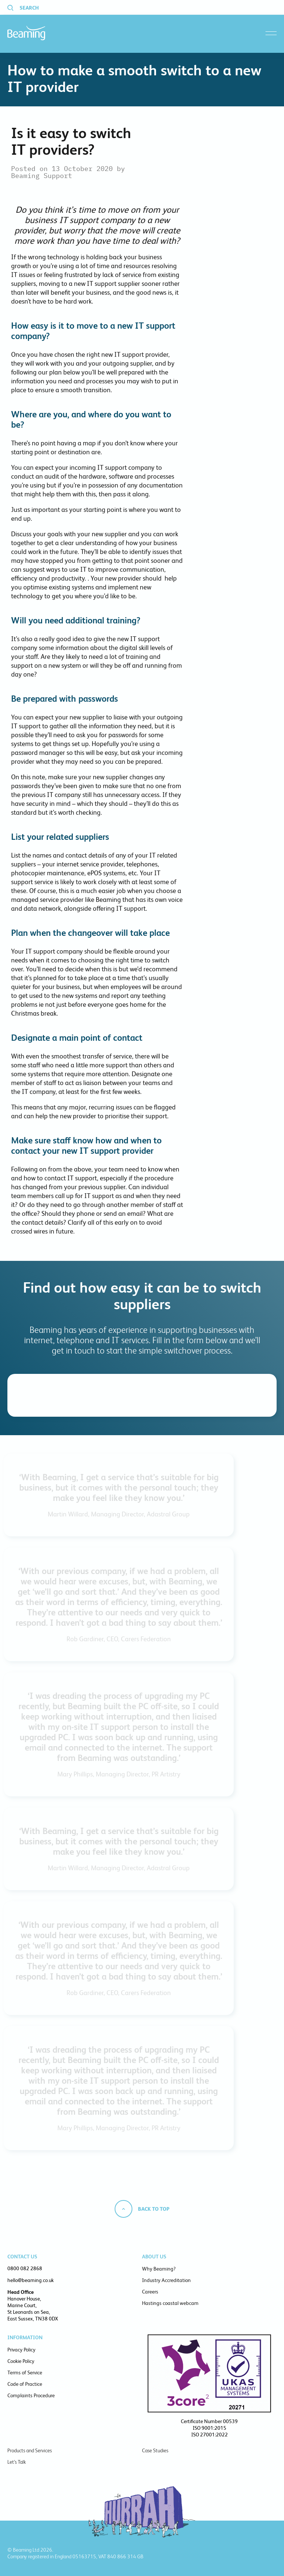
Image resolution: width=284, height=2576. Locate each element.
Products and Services (29, 2450)
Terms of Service (24, 2372)
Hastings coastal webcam (170, 2303)
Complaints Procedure (31, 2395)
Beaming (26, 33)
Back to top (153, 2209)
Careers (150, 2292)
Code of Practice (24, 2384)
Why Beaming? (159, 2269)
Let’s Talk (16, 2462)
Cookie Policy (20, 2361)
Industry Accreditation (166, 2280)
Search (29, 8)
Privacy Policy (21, 2350)
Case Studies (155, 2450)
